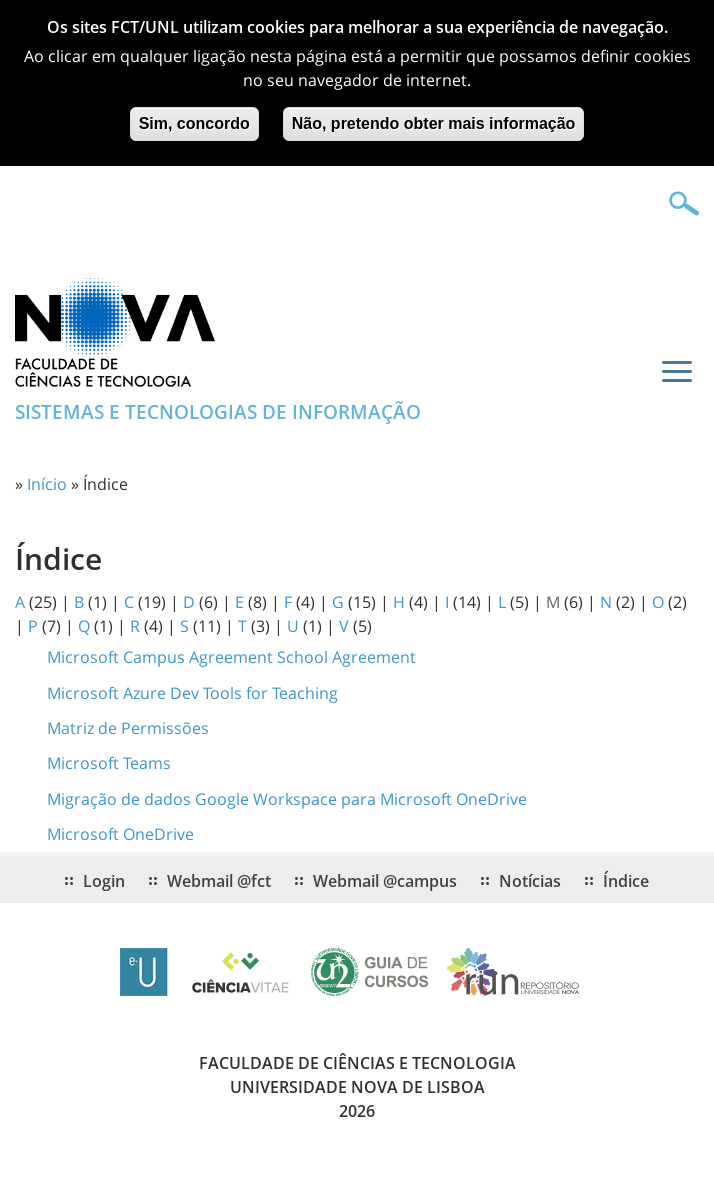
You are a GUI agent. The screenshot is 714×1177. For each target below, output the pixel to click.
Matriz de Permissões (128, 728)
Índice (626, 881)
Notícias (530, 881)
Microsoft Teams (109, 763)
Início (47, 484)
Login (104, 881)
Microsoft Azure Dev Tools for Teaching (192, 693)
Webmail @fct (219, 881)
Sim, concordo (194, 112)
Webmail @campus (385, 881)
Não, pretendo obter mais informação (434, 112)
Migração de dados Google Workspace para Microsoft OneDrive (287, 799)
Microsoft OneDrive (120, 834)
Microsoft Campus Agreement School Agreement (231, 657)
